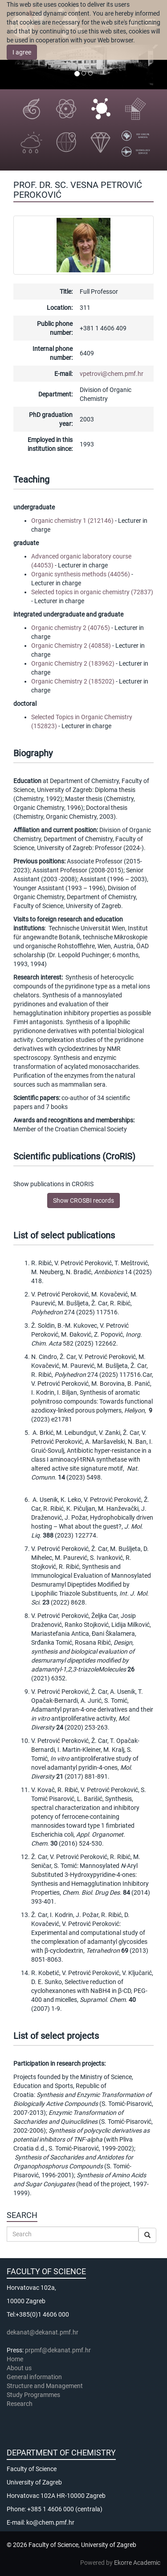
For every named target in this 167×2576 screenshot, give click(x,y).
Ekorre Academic (137, 2562)
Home (15, 2359)
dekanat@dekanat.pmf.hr (42, 2332)
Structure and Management (45, 2385)
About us (20, 2368)
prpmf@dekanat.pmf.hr (58, 2350)
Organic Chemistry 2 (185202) (72, 681)
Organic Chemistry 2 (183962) (72, 663)
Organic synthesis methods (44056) (80, 574)
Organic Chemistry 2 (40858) (71, 645)
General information (34, 2376)
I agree (21, 52)
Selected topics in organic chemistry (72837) (92, 592)
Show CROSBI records (83, 1200)
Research (20, 2403)
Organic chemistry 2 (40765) (70, 627)
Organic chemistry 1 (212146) (72, 520)
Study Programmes (33, 2394)
